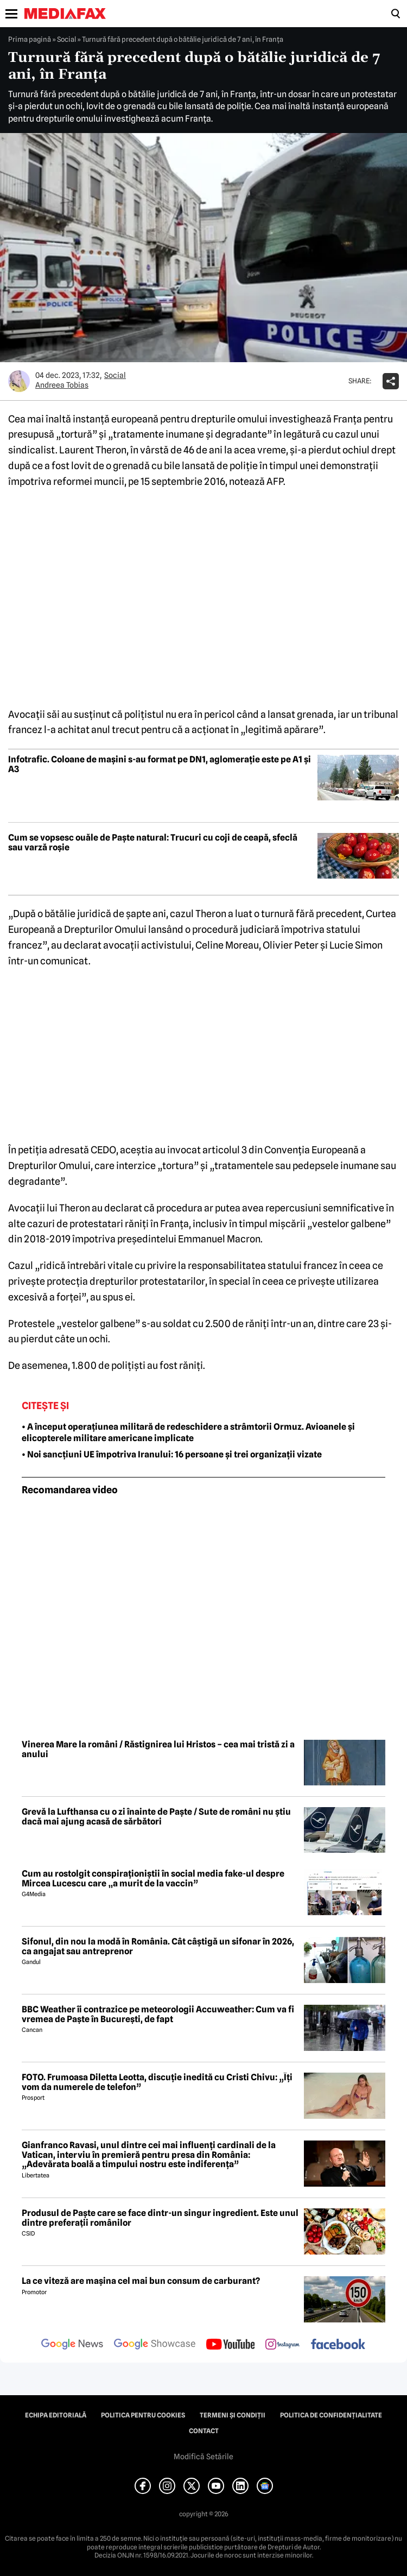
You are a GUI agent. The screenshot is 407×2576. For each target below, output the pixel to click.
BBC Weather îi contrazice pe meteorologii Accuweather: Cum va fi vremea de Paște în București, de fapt (158, 2014)
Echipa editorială (55, 2415)
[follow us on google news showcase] (154, 2345)
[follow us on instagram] (282, 2345)
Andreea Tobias (61, 385)
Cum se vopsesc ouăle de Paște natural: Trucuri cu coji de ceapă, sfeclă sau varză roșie (152, 842)
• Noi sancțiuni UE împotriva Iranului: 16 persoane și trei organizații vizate (172, 1454)
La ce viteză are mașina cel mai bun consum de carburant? (141, 2281)
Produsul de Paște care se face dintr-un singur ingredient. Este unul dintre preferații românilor (160, 2217)
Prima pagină (29, 39)
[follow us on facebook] (338, 2345)
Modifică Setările (203, 2456)
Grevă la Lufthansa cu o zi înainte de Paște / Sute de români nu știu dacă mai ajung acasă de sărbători (156, 1816)
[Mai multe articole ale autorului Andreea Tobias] (19, 381)
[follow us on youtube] (230, 2345)
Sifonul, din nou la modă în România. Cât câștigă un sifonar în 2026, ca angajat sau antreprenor (158, 1946)
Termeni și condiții (232, 2415)
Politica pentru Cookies (143, 2415)
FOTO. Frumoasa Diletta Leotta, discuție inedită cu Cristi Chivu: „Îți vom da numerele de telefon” (157, 2082)
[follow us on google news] (72, 2345)
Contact (204, 2431)
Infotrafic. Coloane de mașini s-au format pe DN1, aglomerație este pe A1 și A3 (159, 764)
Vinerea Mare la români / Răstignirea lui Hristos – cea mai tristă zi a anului (158, 1749)
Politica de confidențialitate (331, 2415)
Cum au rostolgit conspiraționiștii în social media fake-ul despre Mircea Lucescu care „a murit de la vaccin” (153, 1878)
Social (66, 39)
